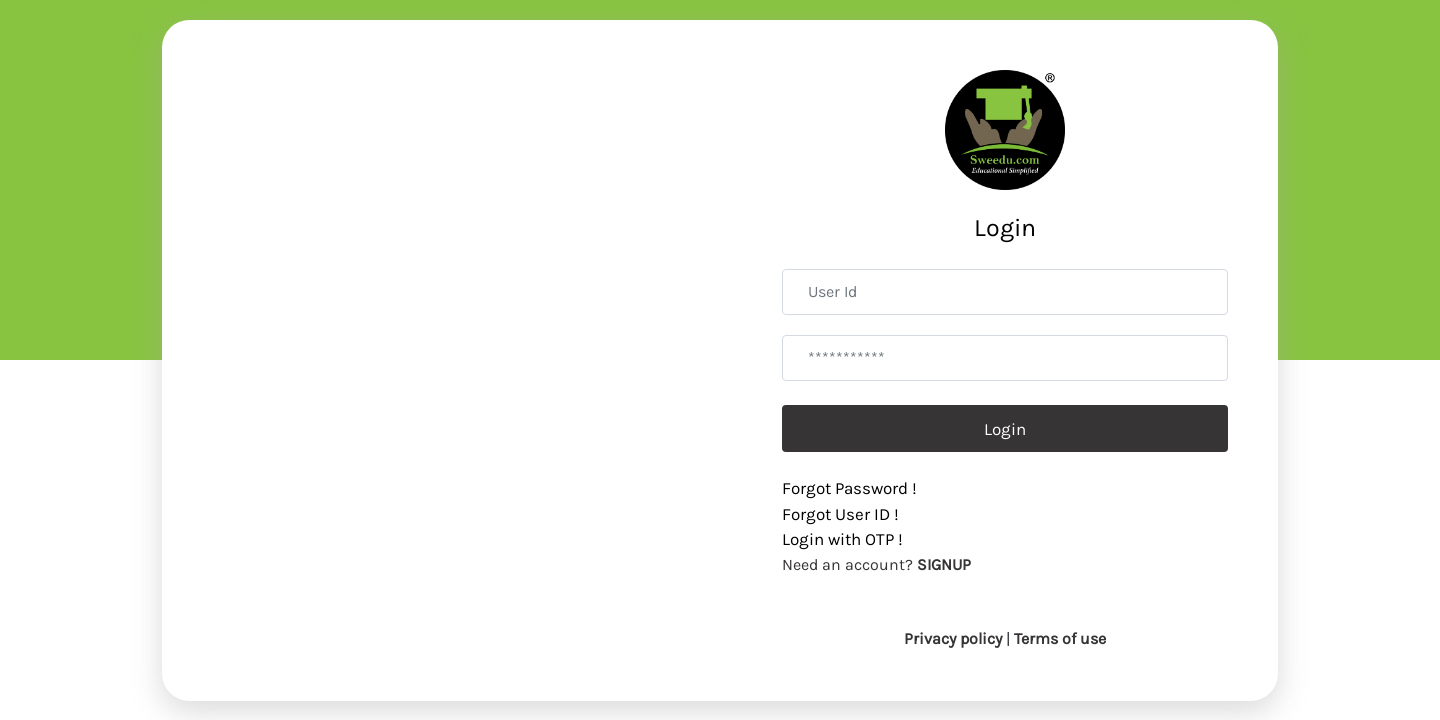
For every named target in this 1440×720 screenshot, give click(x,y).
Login (1005, 429)
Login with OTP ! (842, 539)
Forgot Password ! (849, 488)
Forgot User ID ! (840, 514)
